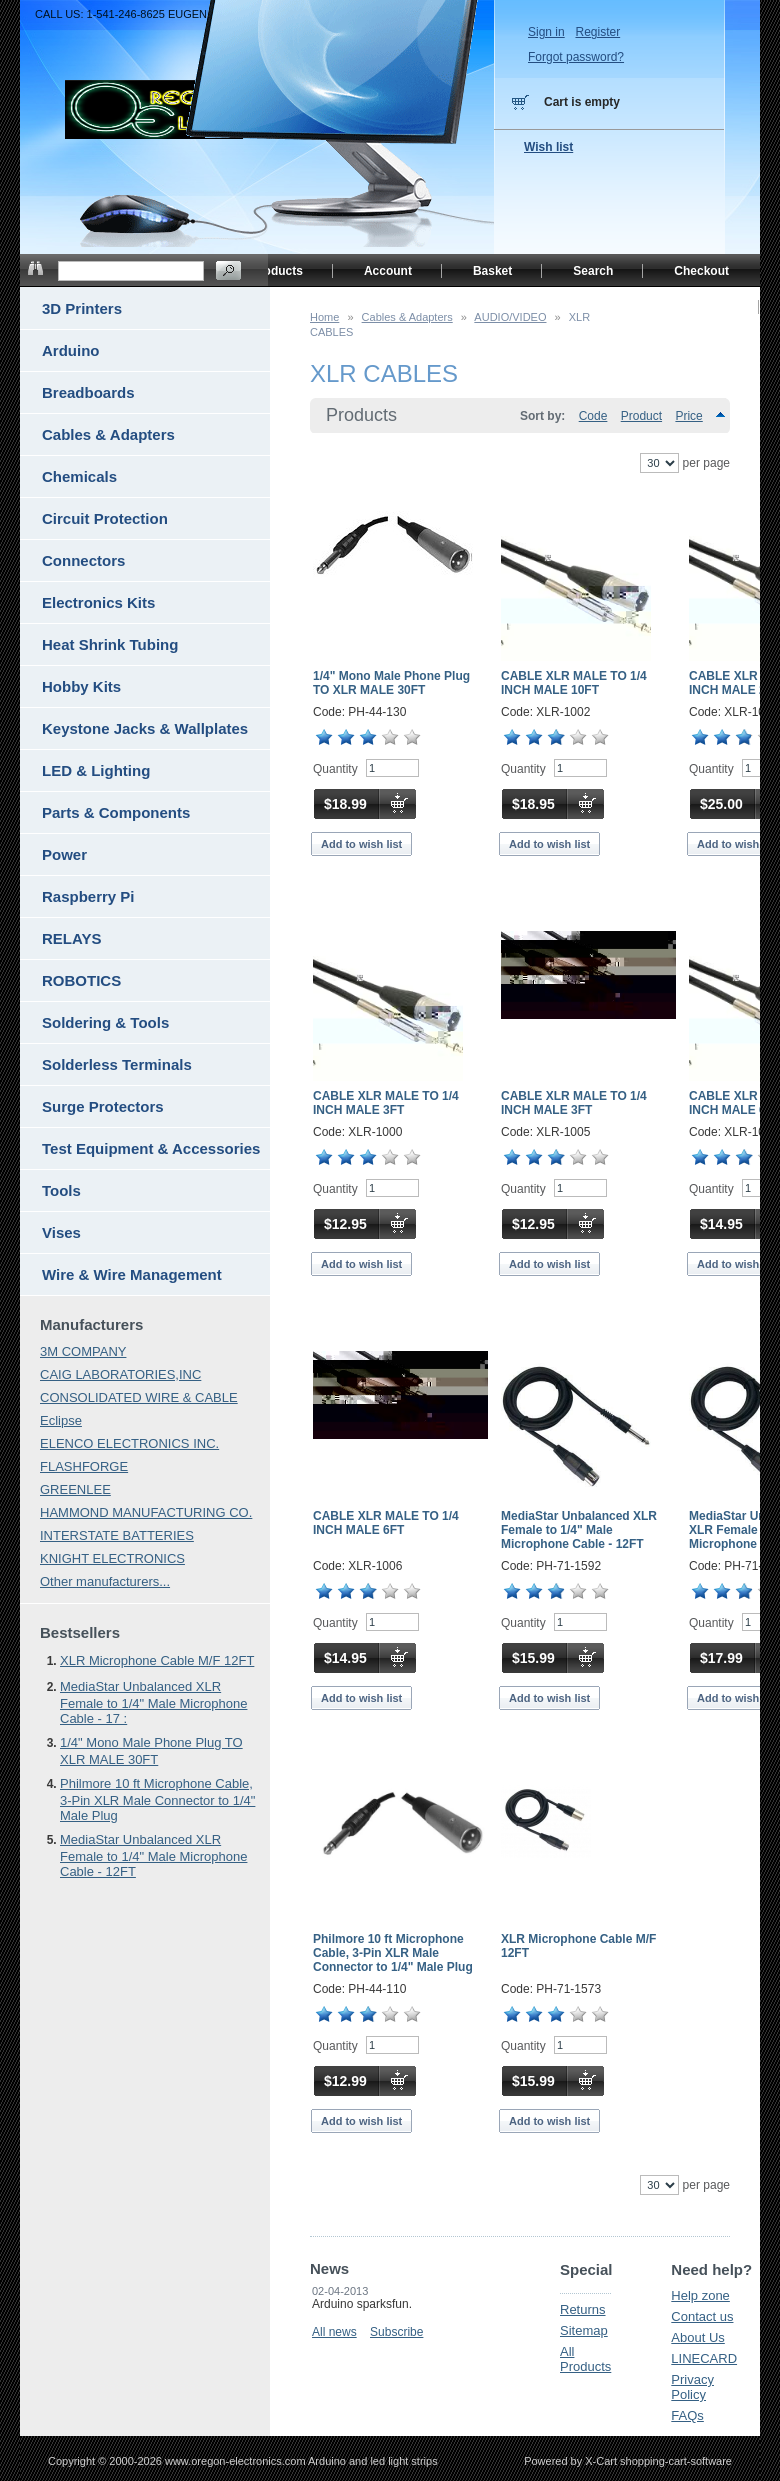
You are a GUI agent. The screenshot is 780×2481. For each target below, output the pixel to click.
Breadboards (88, 392)
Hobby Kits (81, 686)
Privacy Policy (692, 2387)
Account (388, 271)
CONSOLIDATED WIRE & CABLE (139, 1397)
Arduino (71, 350)
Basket (492, 271)
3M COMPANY (83, 1351)
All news (334, 2332)
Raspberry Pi (88, 896)
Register (597, 32)
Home (324, 317)
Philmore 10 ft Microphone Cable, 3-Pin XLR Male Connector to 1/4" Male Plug (393, 1953)
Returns (583, 2309)
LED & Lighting (96, 770)
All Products (585, 2359)
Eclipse (61, 1420)
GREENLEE (75, 1489)
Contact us (702, 2316)
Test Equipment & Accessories (151, 1148)
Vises (61, 1232)
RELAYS (71, 938)
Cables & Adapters (407, 317)
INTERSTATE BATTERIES (117, 1535)
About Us (697, 2337)
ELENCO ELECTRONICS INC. (129, 1443)
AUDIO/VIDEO (510, 317)
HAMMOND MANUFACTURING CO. (146, 1512)
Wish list (548, 147)
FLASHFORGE (84, 1466)
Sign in (546, 32)
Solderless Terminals (117, 1064)
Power (64, 854)
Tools (61, 1190)
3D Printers (82, 308)
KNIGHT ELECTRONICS (112, 1558)
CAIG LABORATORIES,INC (120, 1374)
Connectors (83, 560)
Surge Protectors (103, 1106)
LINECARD (704, 2358)
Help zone (700, 2295)
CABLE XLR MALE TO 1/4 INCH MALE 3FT (386, 1103)
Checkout (701, 271)
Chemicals (79, 476)
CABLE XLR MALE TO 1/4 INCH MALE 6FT (386, 1523)
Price (688, 416)
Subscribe (396, 2332)
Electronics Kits (98, 602)
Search (593, 271)
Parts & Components (116, 812)
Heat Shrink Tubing (110, 644)
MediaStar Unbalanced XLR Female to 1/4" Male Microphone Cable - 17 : (153, 1702)
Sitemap (584, 2330)
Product (641, 416)
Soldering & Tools (105, 1022)
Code (593, 416)
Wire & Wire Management (132, 1274)
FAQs (687, 2415)
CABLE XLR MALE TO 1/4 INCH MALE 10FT (574, 683)
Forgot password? (576, 57)
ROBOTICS (81, 980)
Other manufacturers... (105, 1581)
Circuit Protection (105, 518)
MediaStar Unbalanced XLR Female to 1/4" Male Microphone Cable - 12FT (579, 1530)
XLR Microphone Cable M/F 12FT (157, 1660)
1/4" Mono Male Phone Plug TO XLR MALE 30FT (391, 683)
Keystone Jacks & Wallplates (145, 728)
